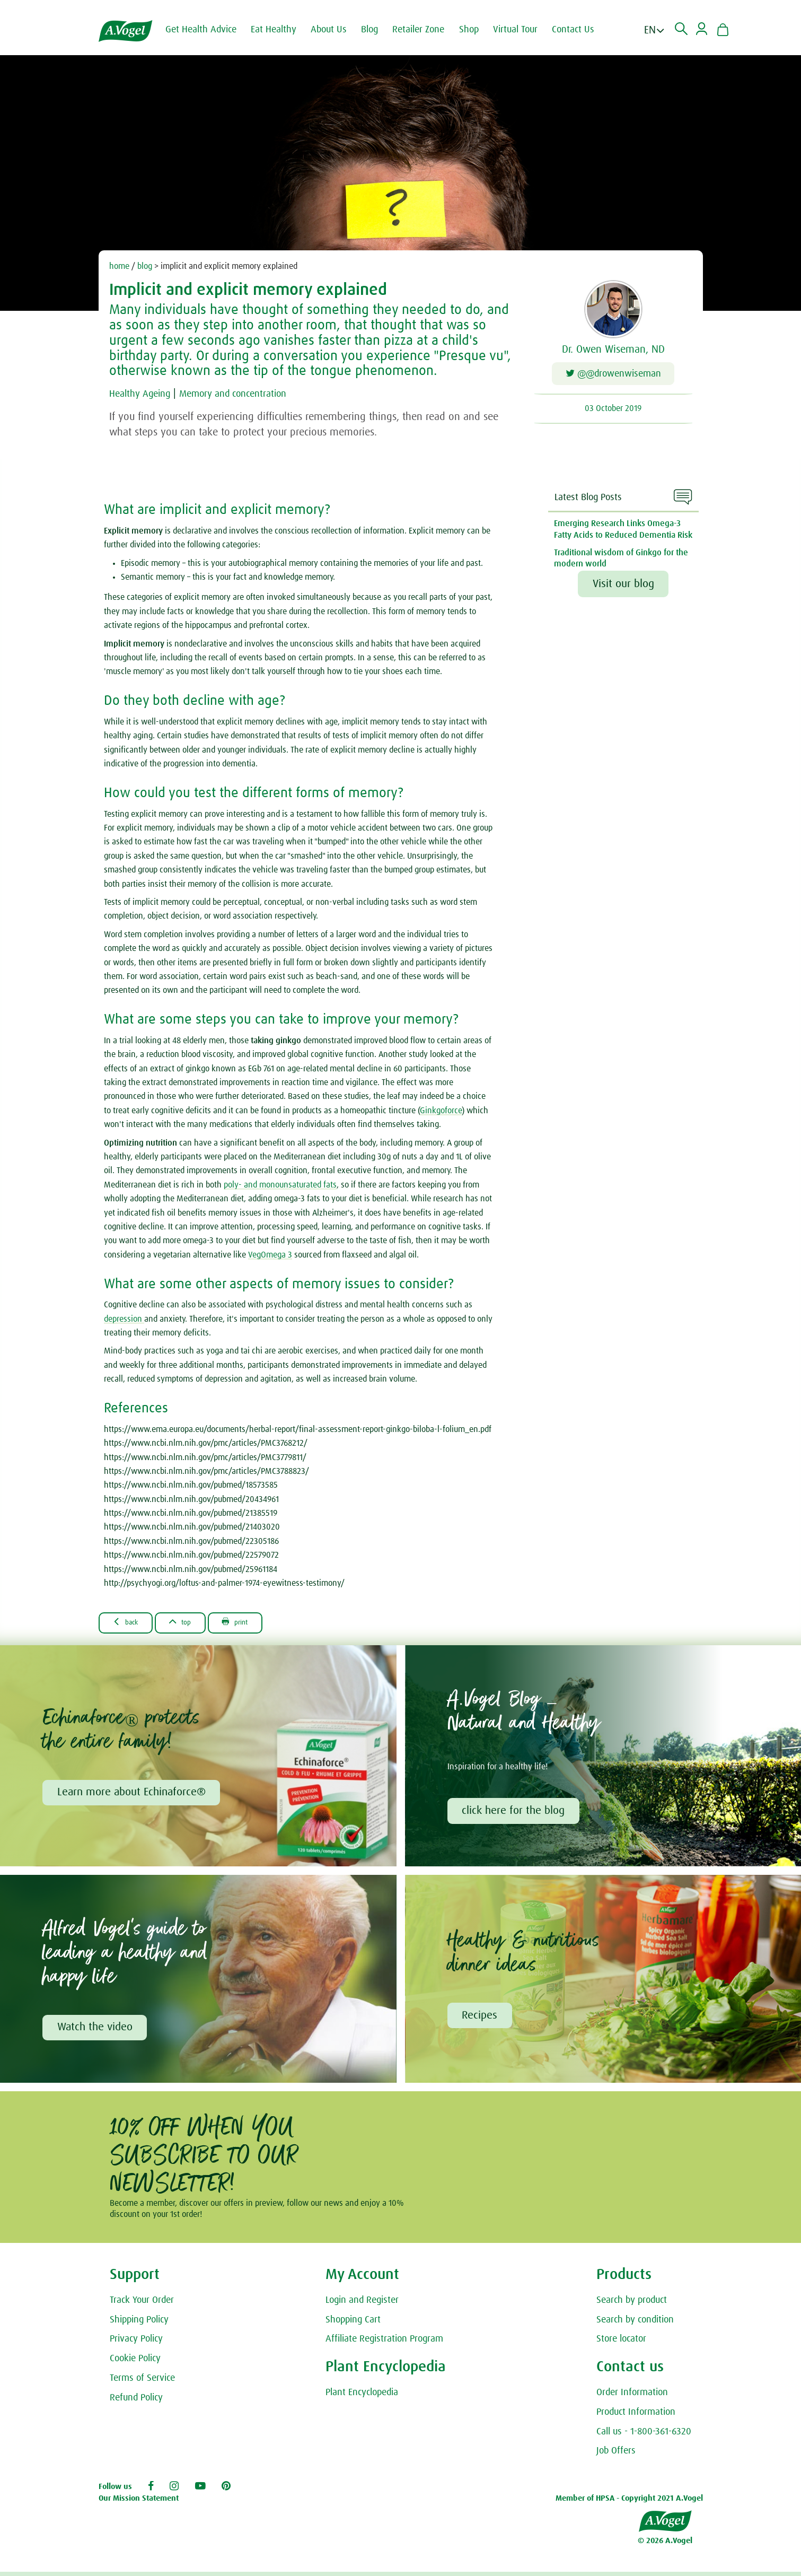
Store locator (621, 2343)
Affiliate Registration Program (384, 2343)
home (119, 266)
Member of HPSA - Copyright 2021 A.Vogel (629, 2502)
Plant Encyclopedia (361, 2397)
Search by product (631, 2304)
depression (124, 1319)
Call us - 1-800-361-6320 (643, 2435)
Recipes (481, 2018)
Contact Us (581, 29)
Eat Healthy (282, 29)
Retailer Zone (427, 29)
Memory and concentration (247, 393)
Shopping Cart (353, 2323)
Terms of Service (142, 2382)
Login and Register (362, 2304)
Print (255, 1622)
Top (193, 1622)
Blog (377, 29)
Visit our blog (623, 584)
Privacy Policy (136, 2343)
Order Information (632, 2397)
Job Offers (616, 2455)
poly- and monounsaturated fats (280, 1185)
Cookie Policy (135, 2363)
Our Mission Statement (139, 2502)
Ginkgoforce (441, 1110)
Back (130, 1622)
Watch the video (96, 2031)
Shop (477, 29)
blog (144, 266)
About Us (337, 29)
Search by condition (635, 2323)
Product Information (635, 2416)
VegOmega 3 (270, 1255)
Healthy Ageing (143, 393)
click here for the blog (514, 1812)
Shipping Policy (139, 2323)
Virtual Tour (523, 29)
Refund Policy (136, 2401)
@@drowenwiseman (613, 375)
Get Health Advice (209, 29)
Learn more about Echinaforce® (132, 1794)
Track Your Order (142, 2304)
